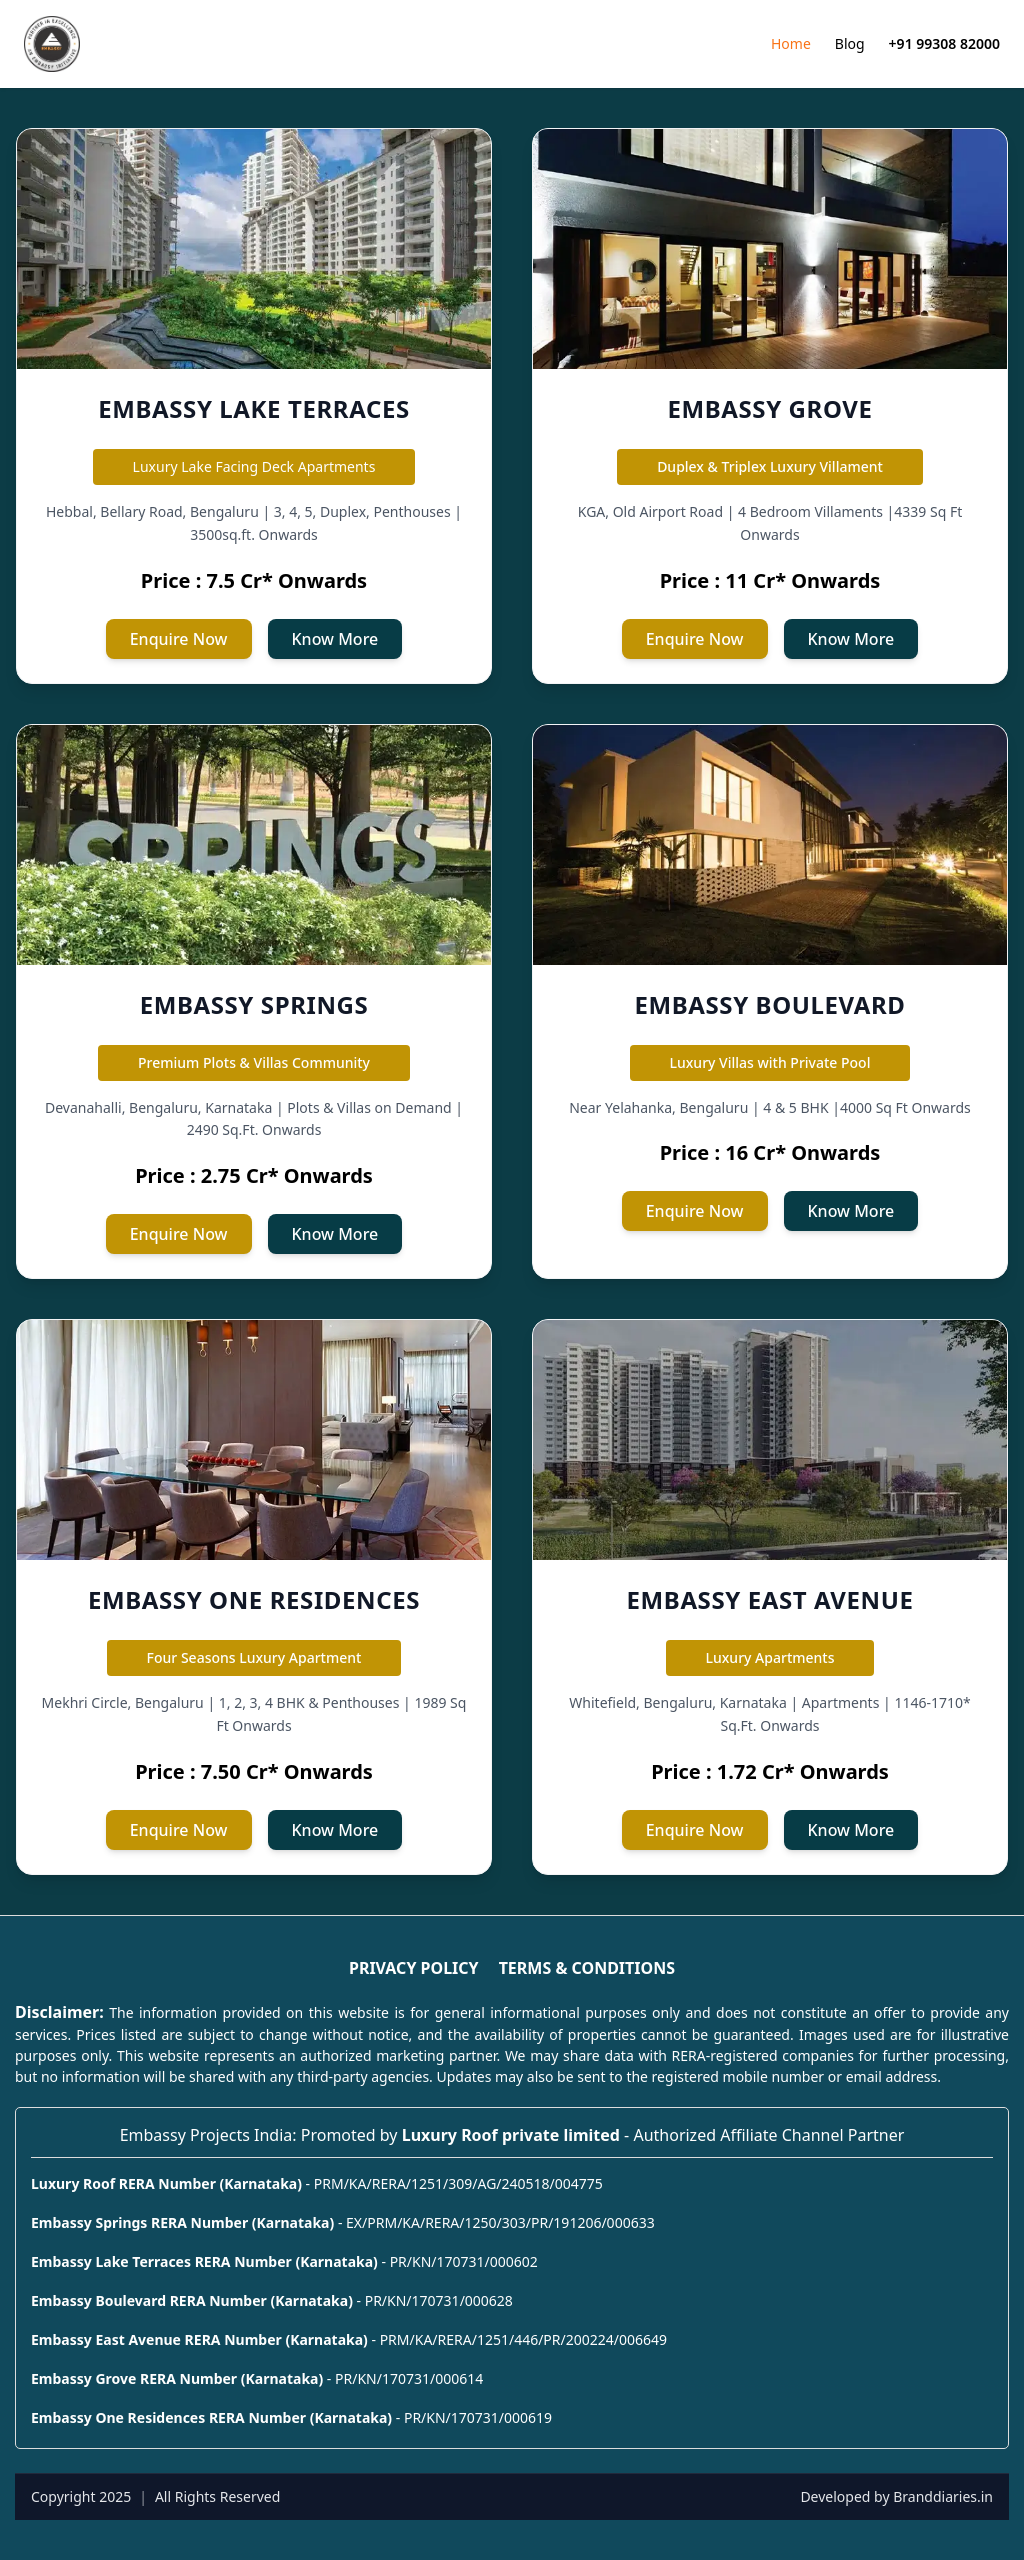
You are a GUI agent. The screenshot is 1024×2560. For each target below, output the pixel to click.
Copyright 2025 (81, 2496)
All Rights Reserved (217, 2496)
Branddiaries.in (943, 2496)
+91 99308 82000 (944, 43)
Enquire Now (179, 639)
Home (791, 43)
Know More (335, 639)
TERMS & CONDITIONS (587, 1968)
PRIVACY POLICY (414, 1968)
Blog (850, 43)
